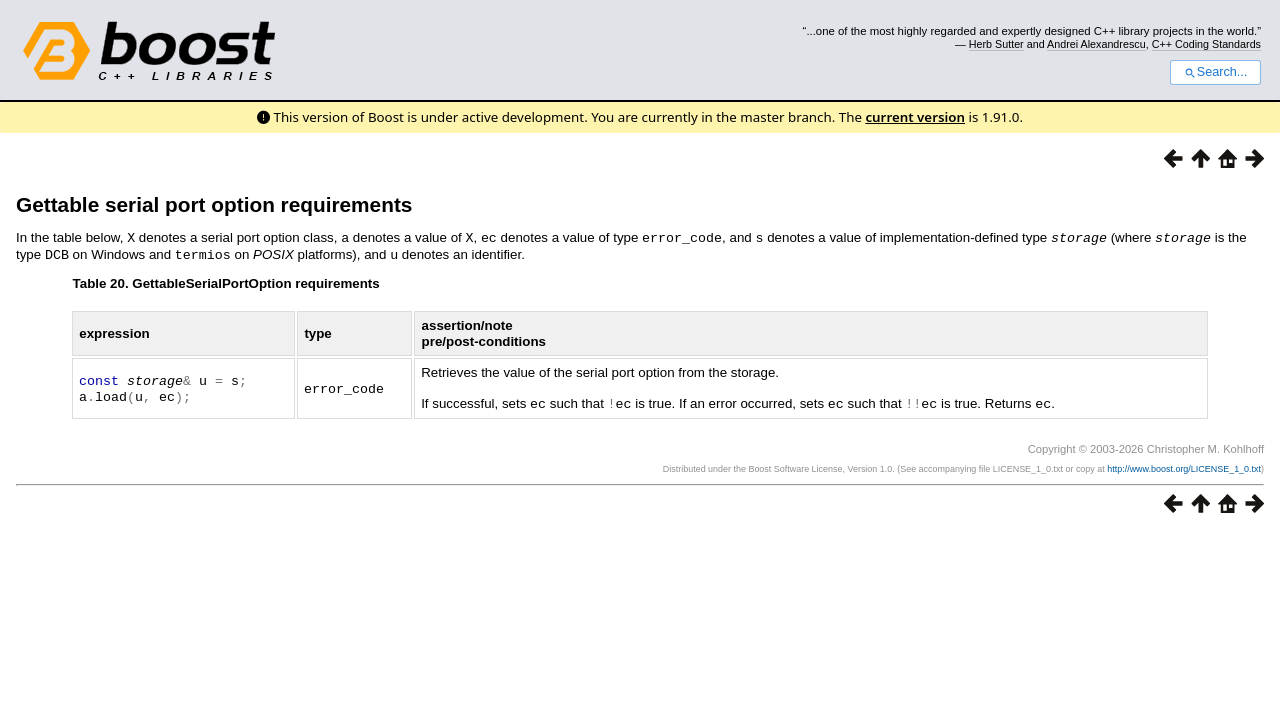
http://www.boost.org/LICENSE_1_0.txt (1184, 466)
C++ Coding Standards (1206, 44)
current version (915, 117)
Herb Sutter (996, 44)
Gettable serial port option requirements (214, 204)
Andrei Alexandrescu (1096, 44)
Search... (1215, 72)
